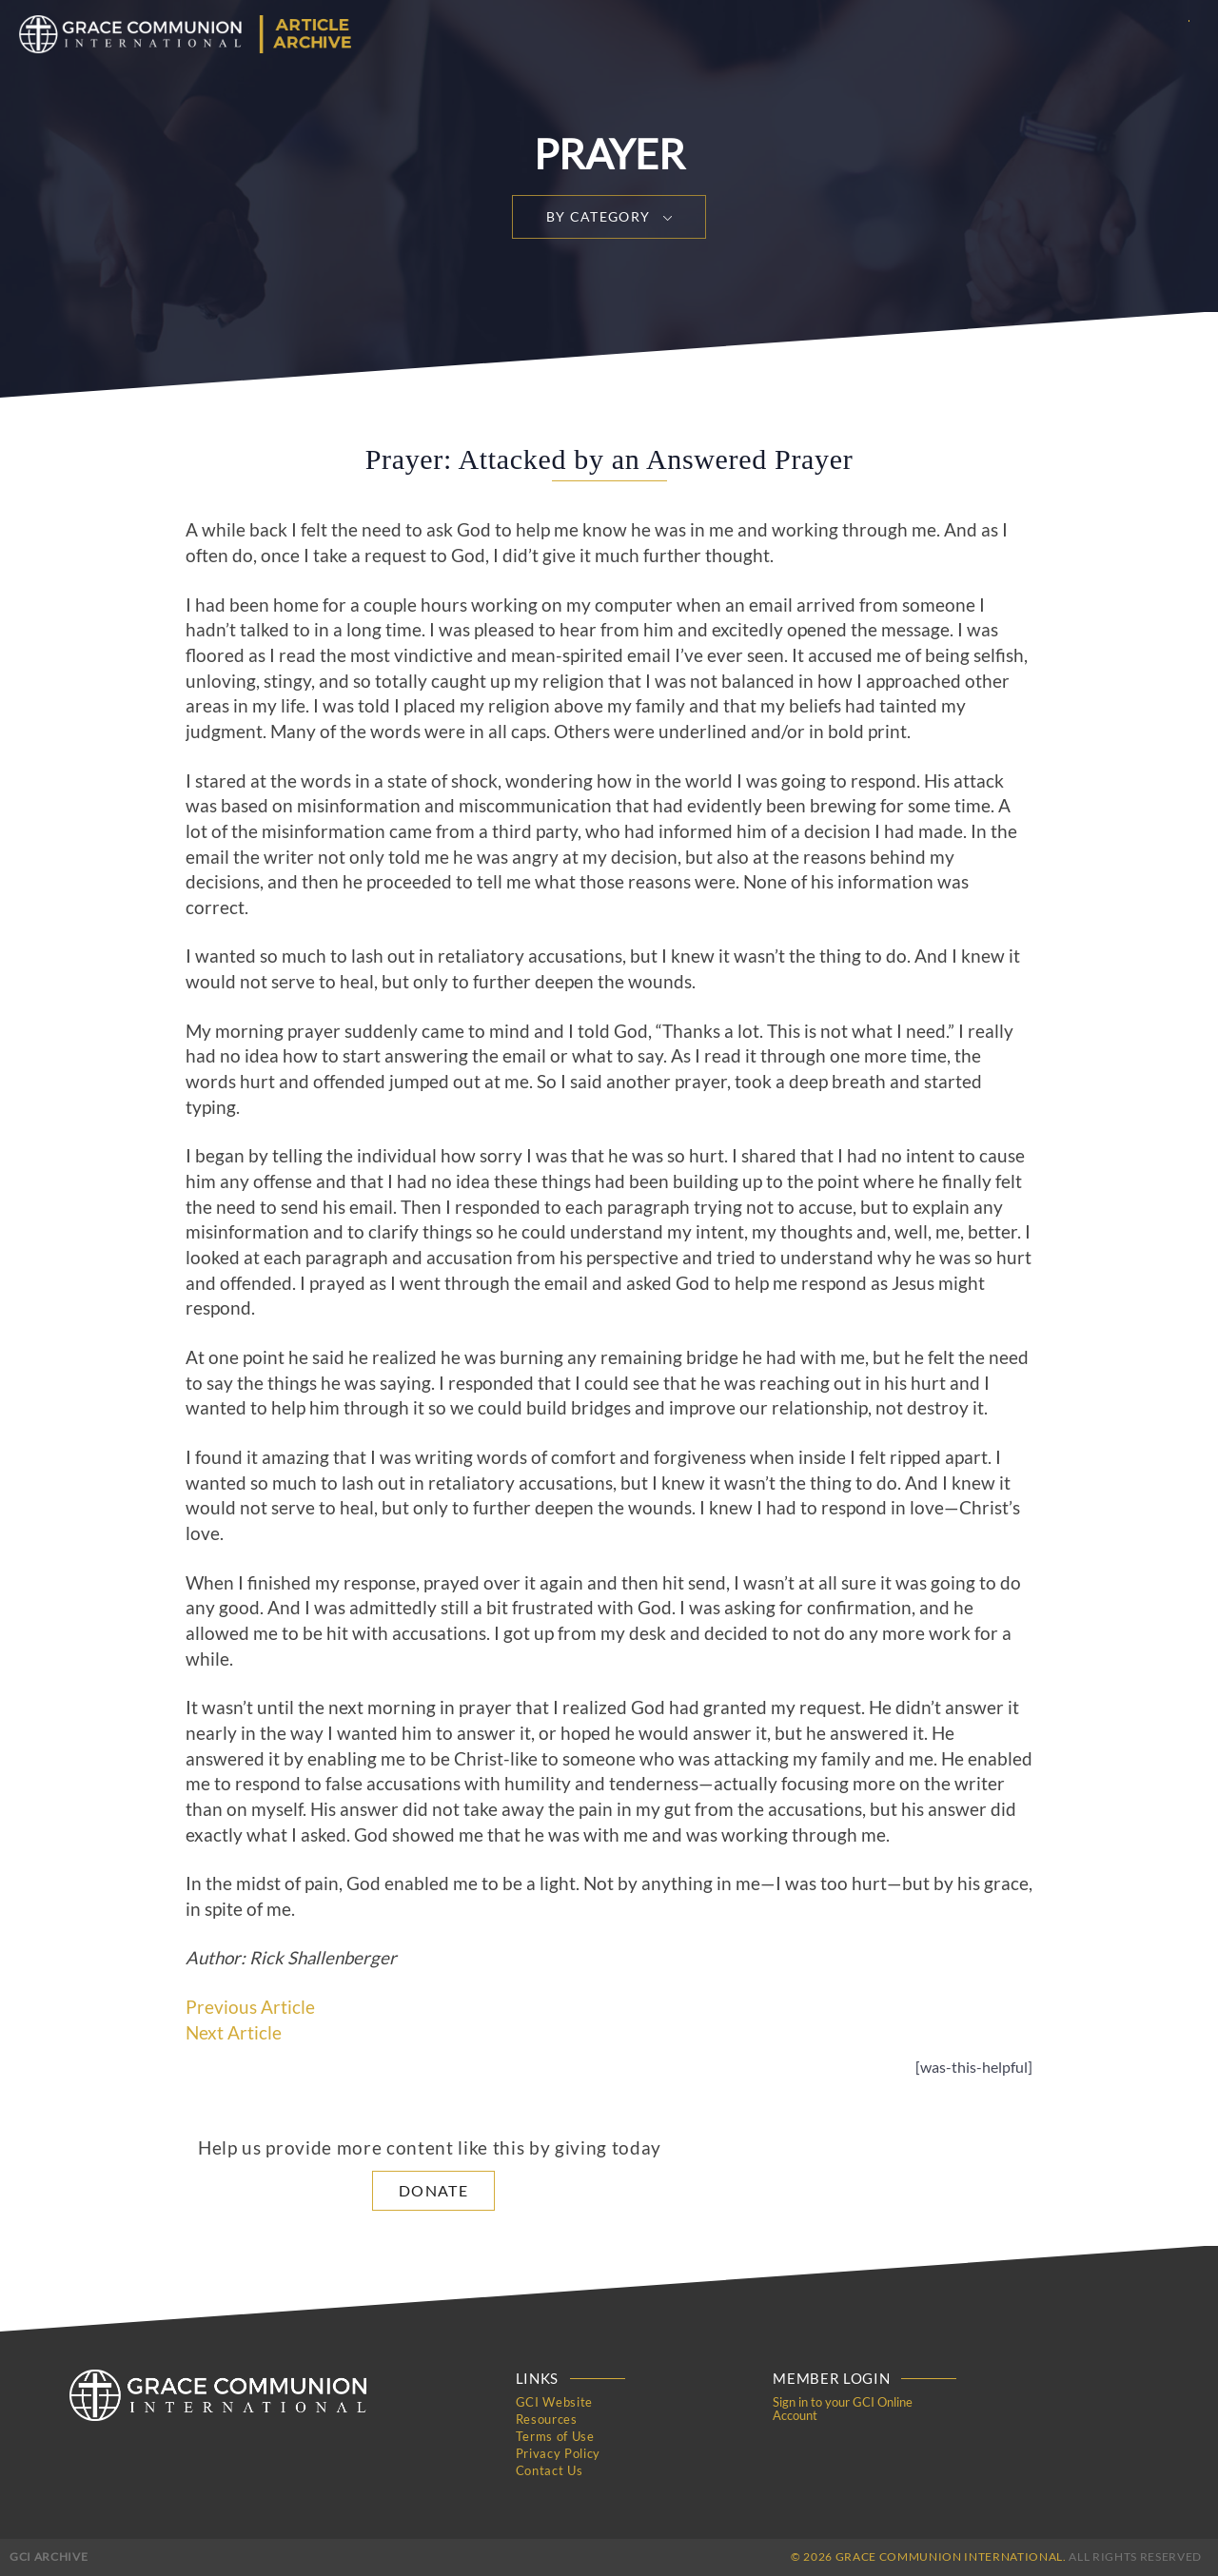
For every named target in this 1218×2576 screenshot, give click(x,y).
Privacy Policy (558, 2453)
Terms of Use (555, 2436)
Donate (433, 2190)
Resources (547, 2419)
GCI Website (554, 2402)
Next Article (234, 2032)
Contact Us (549, 2470)
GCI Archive (49, 2556)
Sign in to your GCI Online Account (843, 2408)
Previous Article (250, 2007)
